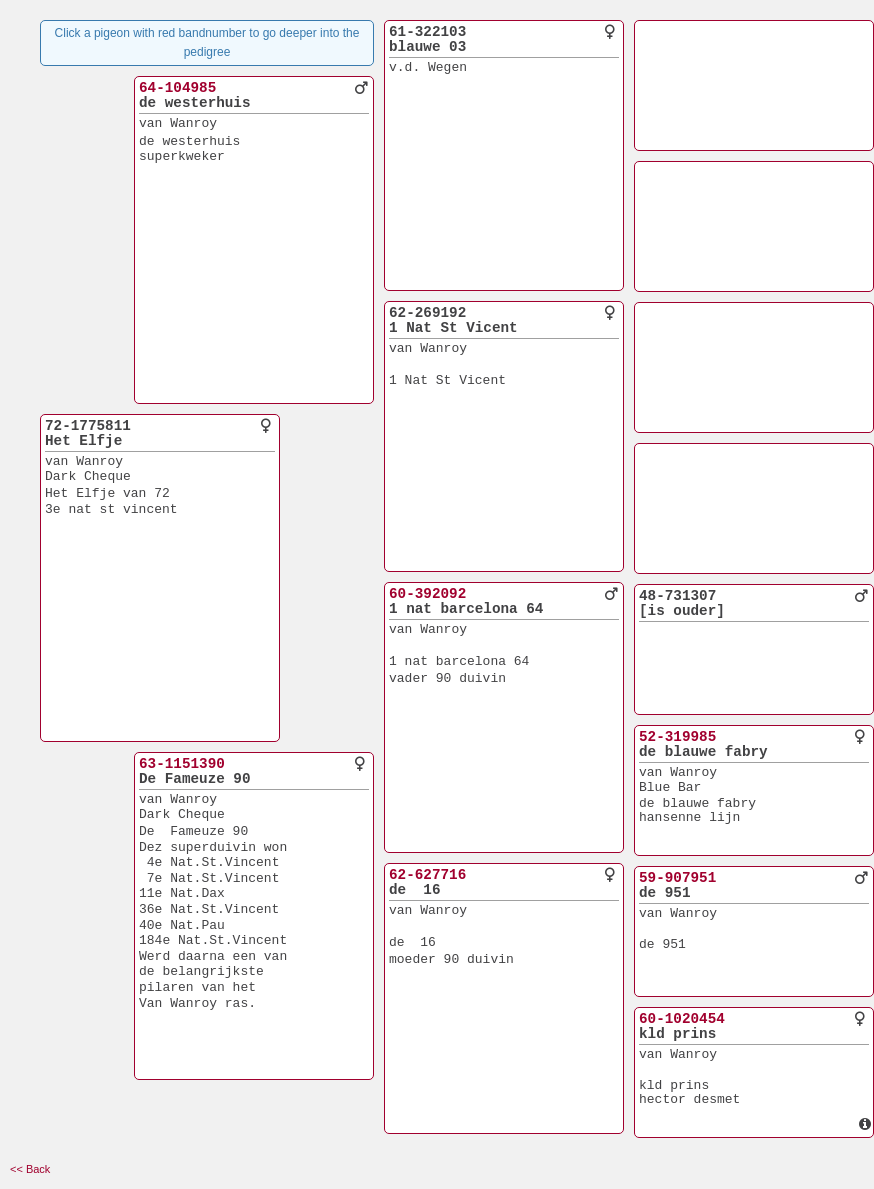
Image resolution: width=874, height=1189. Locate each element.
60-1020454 (682, 1019)
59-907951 (677, 878)
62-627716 (427, 875)
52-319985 (677, 737)
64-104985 (177, 88)
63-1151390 (182, 764)
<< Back (30, 1169)
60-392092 (427, 594)
